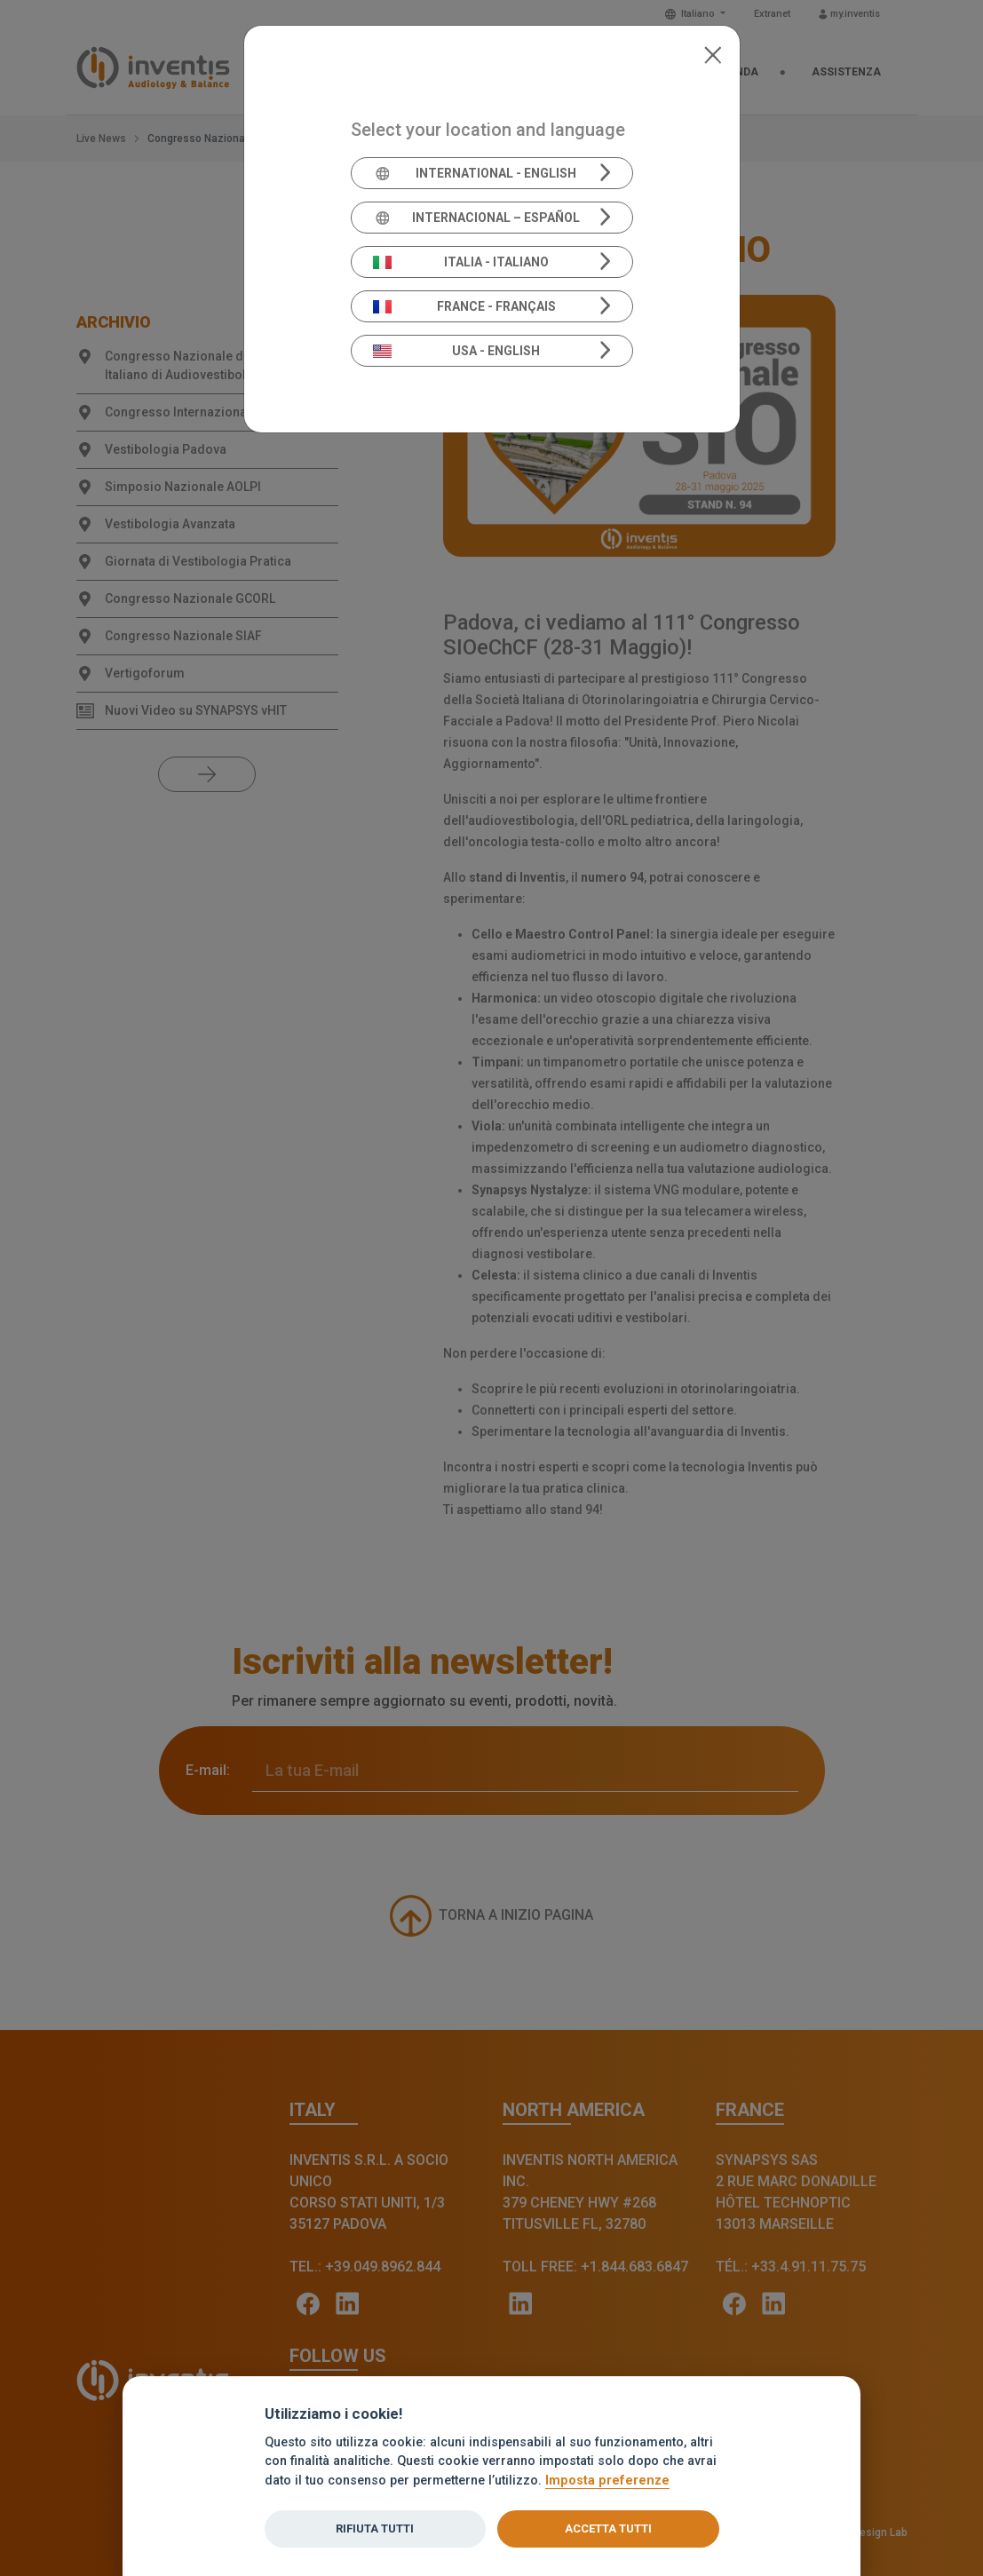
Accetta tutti (608, 2528)
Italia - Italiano (461, 262)
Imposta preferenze (607, 2480)
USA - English (456, 351)
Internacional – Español (476, 217)
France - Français (464, 306)
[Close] (712, 53)
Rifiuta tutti (375, 2528)
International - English (474, 173)
